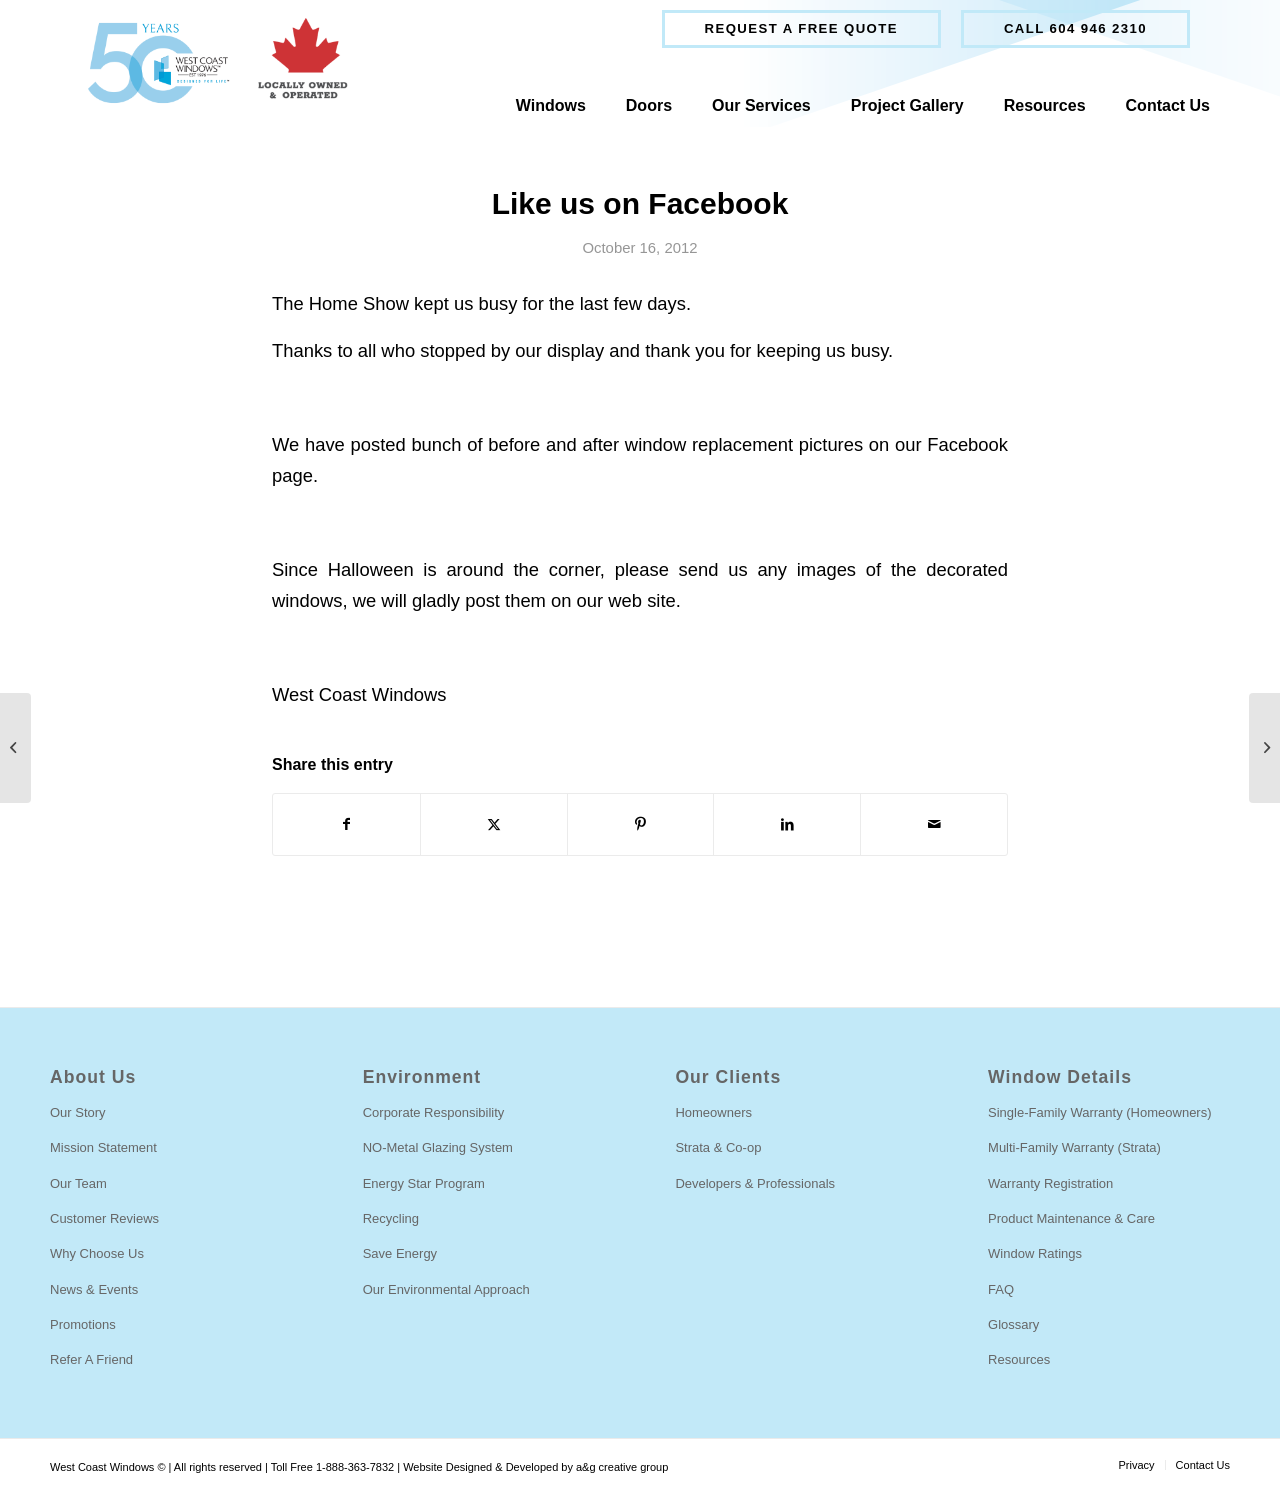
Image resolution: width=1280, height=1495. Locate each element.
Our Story (78, 1112)
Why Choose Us (97, 1253)
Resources (1019, 1359)
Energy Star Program (424, 1183)
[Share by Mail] (934, 824)
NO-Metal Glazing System (438, 1147)
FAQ (1001, 1289)
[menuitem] (801, 29)
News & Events (94, 1289)
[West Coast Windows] (208, 63)
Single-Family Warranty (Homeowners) (1099, 1112)
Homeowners (713, 1112)
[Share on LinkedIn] (787, 824)
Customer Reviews (104, 1218)
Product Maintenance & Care (1071, 1218)
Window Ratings (1035, 1253)
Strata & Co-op (718, 1147)
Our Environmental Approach (446, 1289)
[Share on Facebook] (346, 824)
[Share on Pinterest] (641, 824)
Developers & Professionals (755, 1183)
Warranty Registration (1050, 1183)
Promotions (83, 1324)
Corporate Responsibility (434, 1112)
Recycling (391, 1218)
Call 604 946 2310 (1075, 28)
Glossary (1013, 1324)
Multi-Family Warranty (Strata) (1074, 1147)
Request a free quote (801, 28)
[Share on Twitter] (494, 824)
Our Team (78, 1183)
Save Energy (400, 1253)
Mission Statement (103, 1147)
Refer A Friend (91, 1359)
